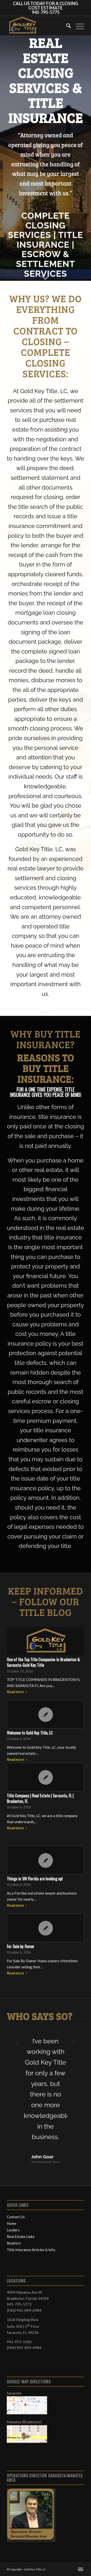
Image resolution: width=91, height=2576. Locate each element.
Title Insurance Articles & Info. (31, 2249)
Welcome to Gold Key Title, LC (30, 1733)
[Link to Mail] (80, 2569)
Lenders (13, 2230)
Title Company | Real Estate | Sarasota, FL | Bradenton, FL (40, 1798)
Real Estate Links (20, 2236)
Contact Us (16, 2217)
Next (73, 2043)
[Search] (66, 25)
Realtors (14, 2243)
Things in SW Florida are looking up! (35, 1879)
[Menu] (77, 25)
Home (11, 2223)
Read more (18, 1691)
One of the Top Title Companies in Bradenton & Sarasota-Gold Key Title (43, 1662)
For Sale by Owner (20, 1946)
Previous (17, 2043)
